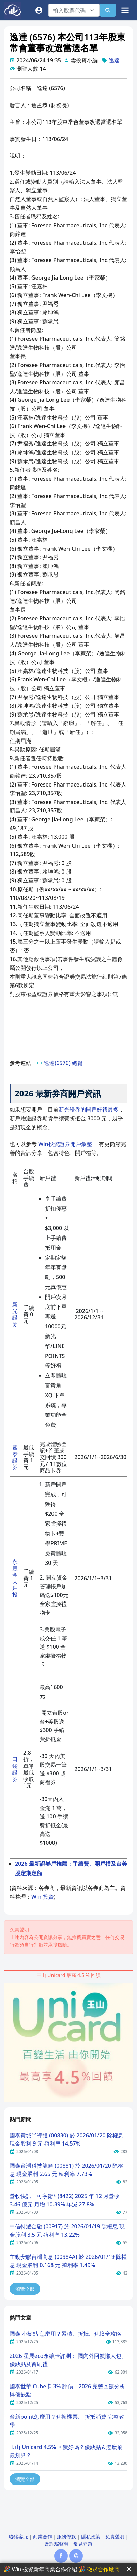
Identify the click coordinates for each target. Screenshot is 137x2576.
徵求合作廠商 (103, 2569)
